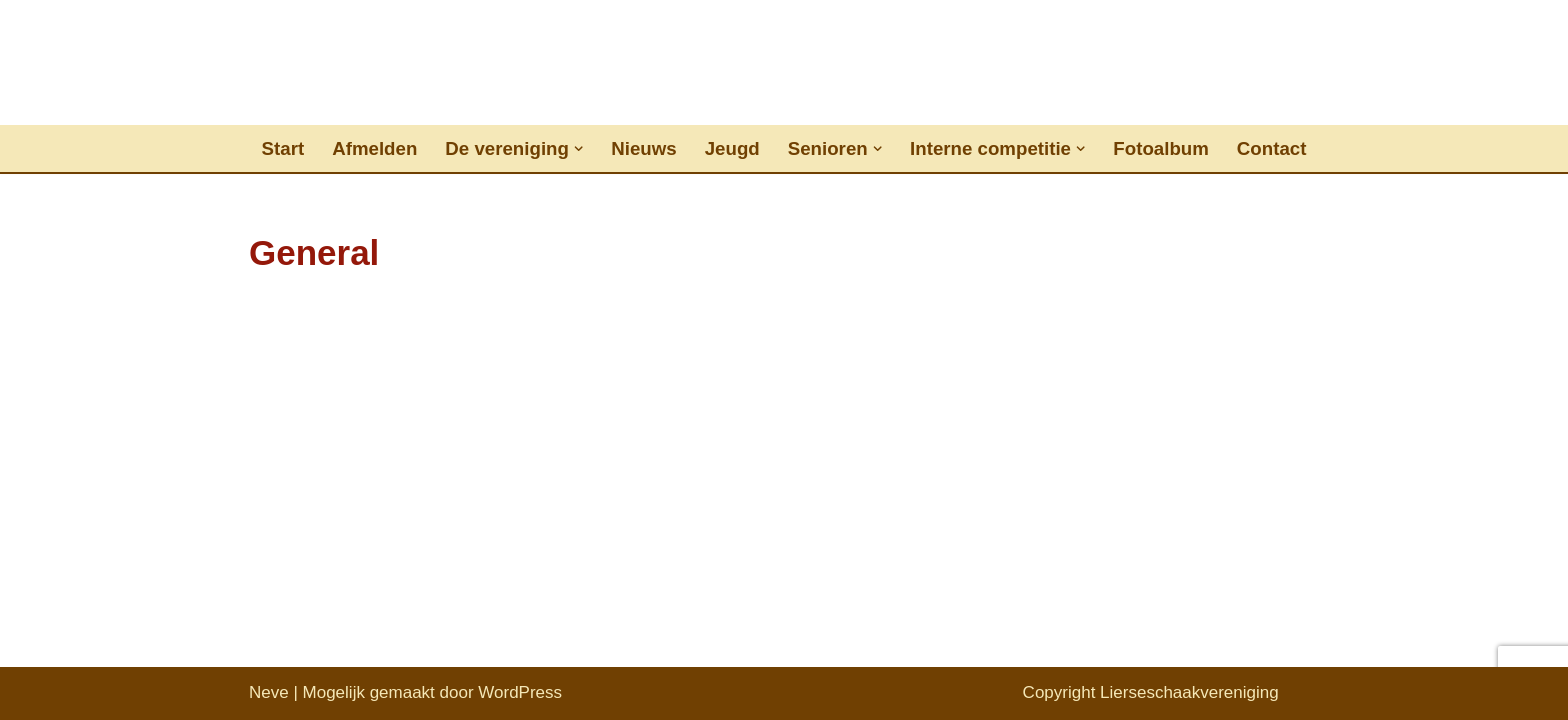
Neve (269, 692)
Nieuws (643, 148)
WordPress (520, 692)
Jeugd (732, 148)
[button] (578, 148)
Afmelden (374, 148)
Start (283, 148)
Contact (1272, 148)
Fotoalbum (1161, 148)
